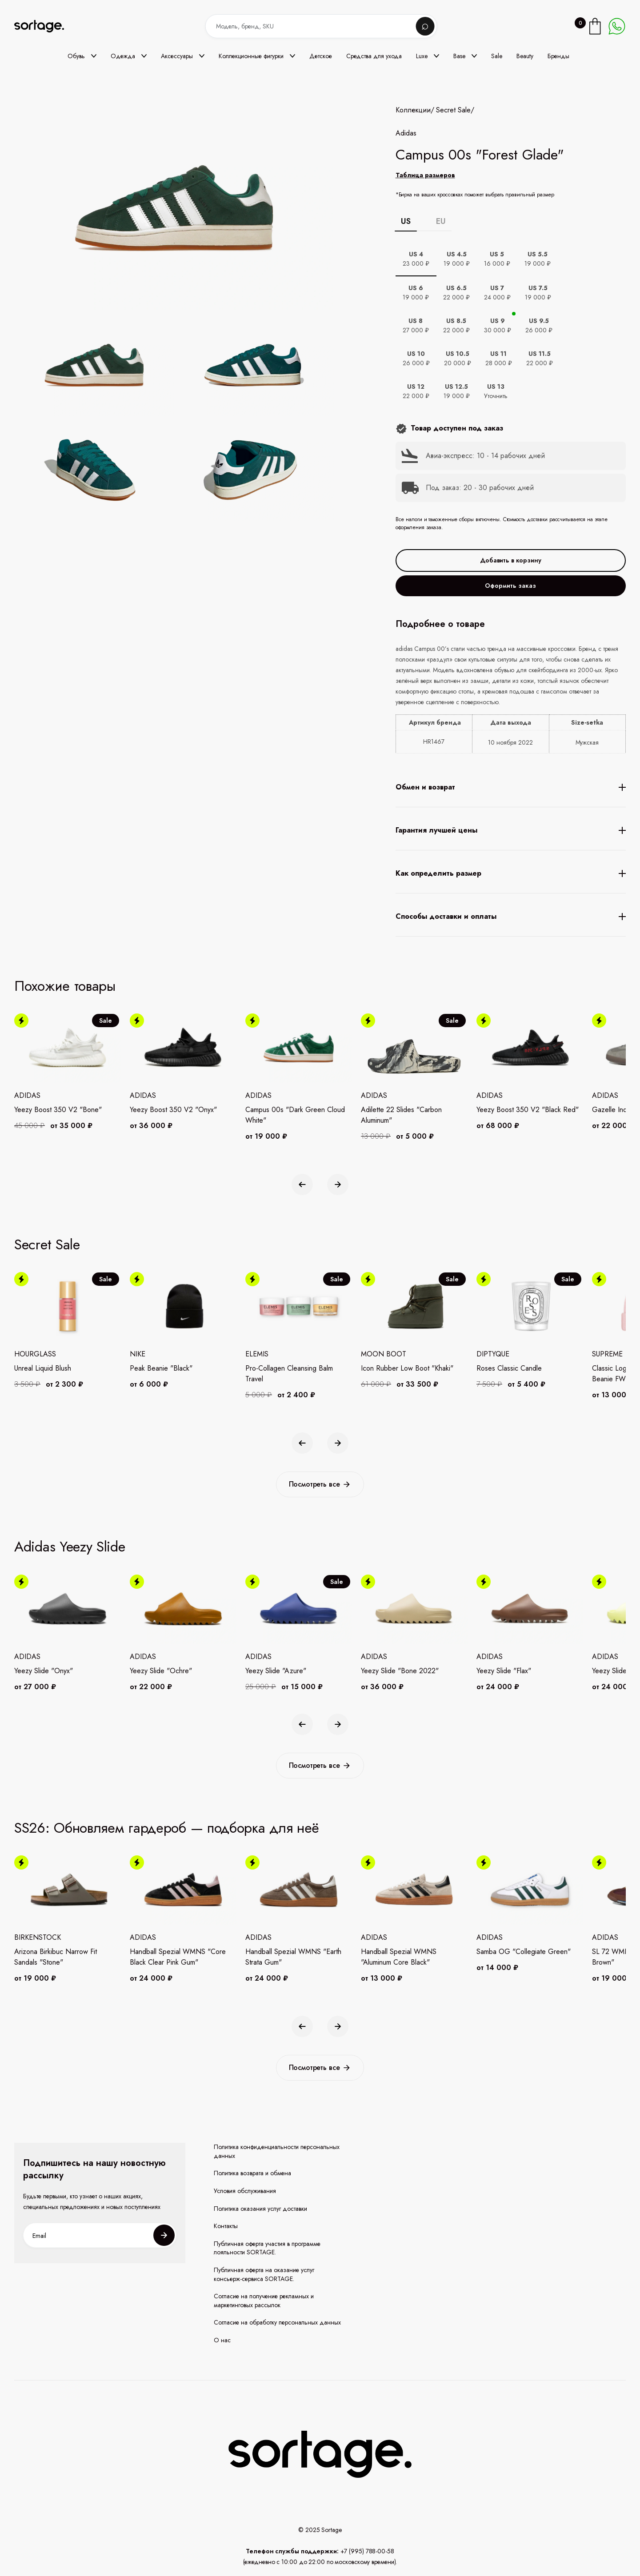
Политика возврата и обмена (252, 2173)
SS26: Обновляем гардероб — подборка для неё (166, 1828)
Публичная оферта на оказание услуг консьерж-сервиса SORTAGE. (264, 2274)
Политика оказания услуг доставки (260, 2209)
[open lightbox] (205, 420)
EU (441, 221)
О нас (222, 2340)
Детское (320, 56)
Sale (496, 56)
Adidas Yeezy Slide (69, 1546)
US (406, 221)
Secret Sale (453, 110)
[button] (82, 56)
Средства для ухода (374, 56)
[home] (45, 26)
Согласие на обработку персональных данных (277, 2322)
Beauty (524, 56)
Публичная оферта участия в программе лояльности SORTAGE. (267, 2248)
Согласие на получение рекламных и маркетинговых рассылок (264, 2300)
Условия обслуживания (245, 2191)
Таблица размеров (425, 175)
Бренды (558, 56)
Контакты (226, 2226)
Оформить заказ (510, 585)
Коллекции (413, 110)
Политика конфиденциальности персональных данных (277, 2151)
